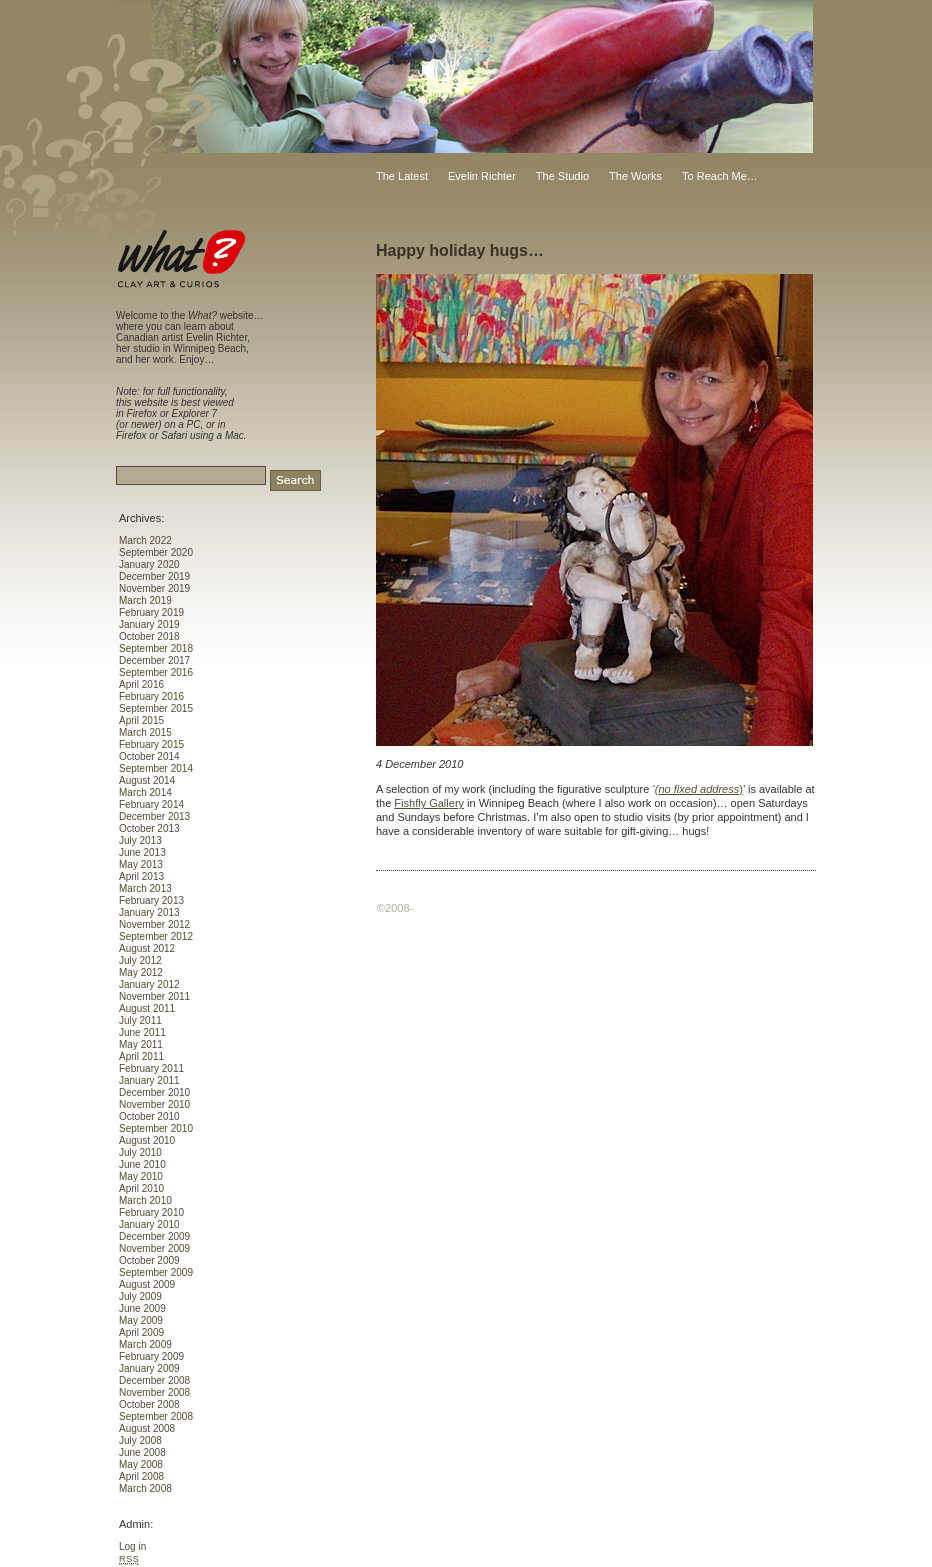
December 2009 (154, 1236)
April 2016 (141, 684)
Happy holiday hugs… (460, 250)
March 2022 (145, 540)
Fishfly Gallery (429, 803)
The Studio (562, 176)
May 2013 (141, 864)
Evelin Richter (482, 176)
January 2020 (149, 564)
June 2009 (142, 1308)
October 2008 (149, 1404)
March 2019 (145, 600)
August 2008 (147, 1428)
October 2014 (149, 756)
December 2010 (154, 1092)
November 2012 (154, 924)
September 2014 (156, 768)
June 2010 (142, 1164)
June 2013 (142, 852)
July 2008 (140, 1440)
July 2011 (140, 1020)
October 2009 (149, 1260)
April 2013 (141, 876)
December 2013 (154, 816)
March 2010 (145, 1200)
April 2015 (141, 720)
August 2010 (147, 1140)
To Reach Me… (720, 176)
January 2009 (149, 1368)
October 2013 (149, 828)
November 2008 (154, 1392)
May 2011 (141, 1044)
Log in (132, 1546)
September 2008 (156, 1416)
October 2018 (149, 636)
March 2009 (145, 1344)
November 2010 (154, 1104)
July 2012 (140, 960)
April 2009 (141, 1332)
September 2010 (156, 1128)
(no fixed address (697, 789)
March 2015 (145, 732)
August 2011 (147, 1008)
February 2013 (151, 900)
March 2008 (145, 1488)
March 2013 (145, 888)
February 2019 (151, 612)
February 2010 (151, 1212)
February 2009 (151, 1356)
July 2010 (140, 1152)
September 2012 (156, 936)
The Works (635, 176)
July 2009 (140, 1296)
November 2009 (154, 1248)
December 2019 (154, 576)
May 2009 (141, 1320)
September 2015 (156, 708)
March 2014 (145, 792)
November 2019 (154, 588)
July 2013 (140, 840)
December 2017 (154, 660)
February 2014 (151, 804)
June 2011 (142, 1032)
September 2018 (156, 648)
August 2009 (147, 1284)
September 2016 (156, 672)
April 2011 (141, 1056)
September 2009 (156, 1272)
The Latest (402, 176)
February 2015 (151, 744)
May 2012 (141, 972)
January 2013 (149, 912)
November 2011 (154, 996)
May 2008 (141, 1464)
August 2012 (147, 948)
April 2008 (141, 1476)
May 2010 (141, 1176)
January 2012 (149, 984)
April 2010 (141, 1188)
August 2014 (147, 780)
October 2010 (149, 1116)
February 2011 (151, 1068)
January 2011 (149, 1080)
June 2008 (142, 1452)
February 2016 (151, 696)
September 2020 (156, 552)
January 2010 (149, 1224)
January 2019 (149, 624)
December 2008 (154, 1380)
